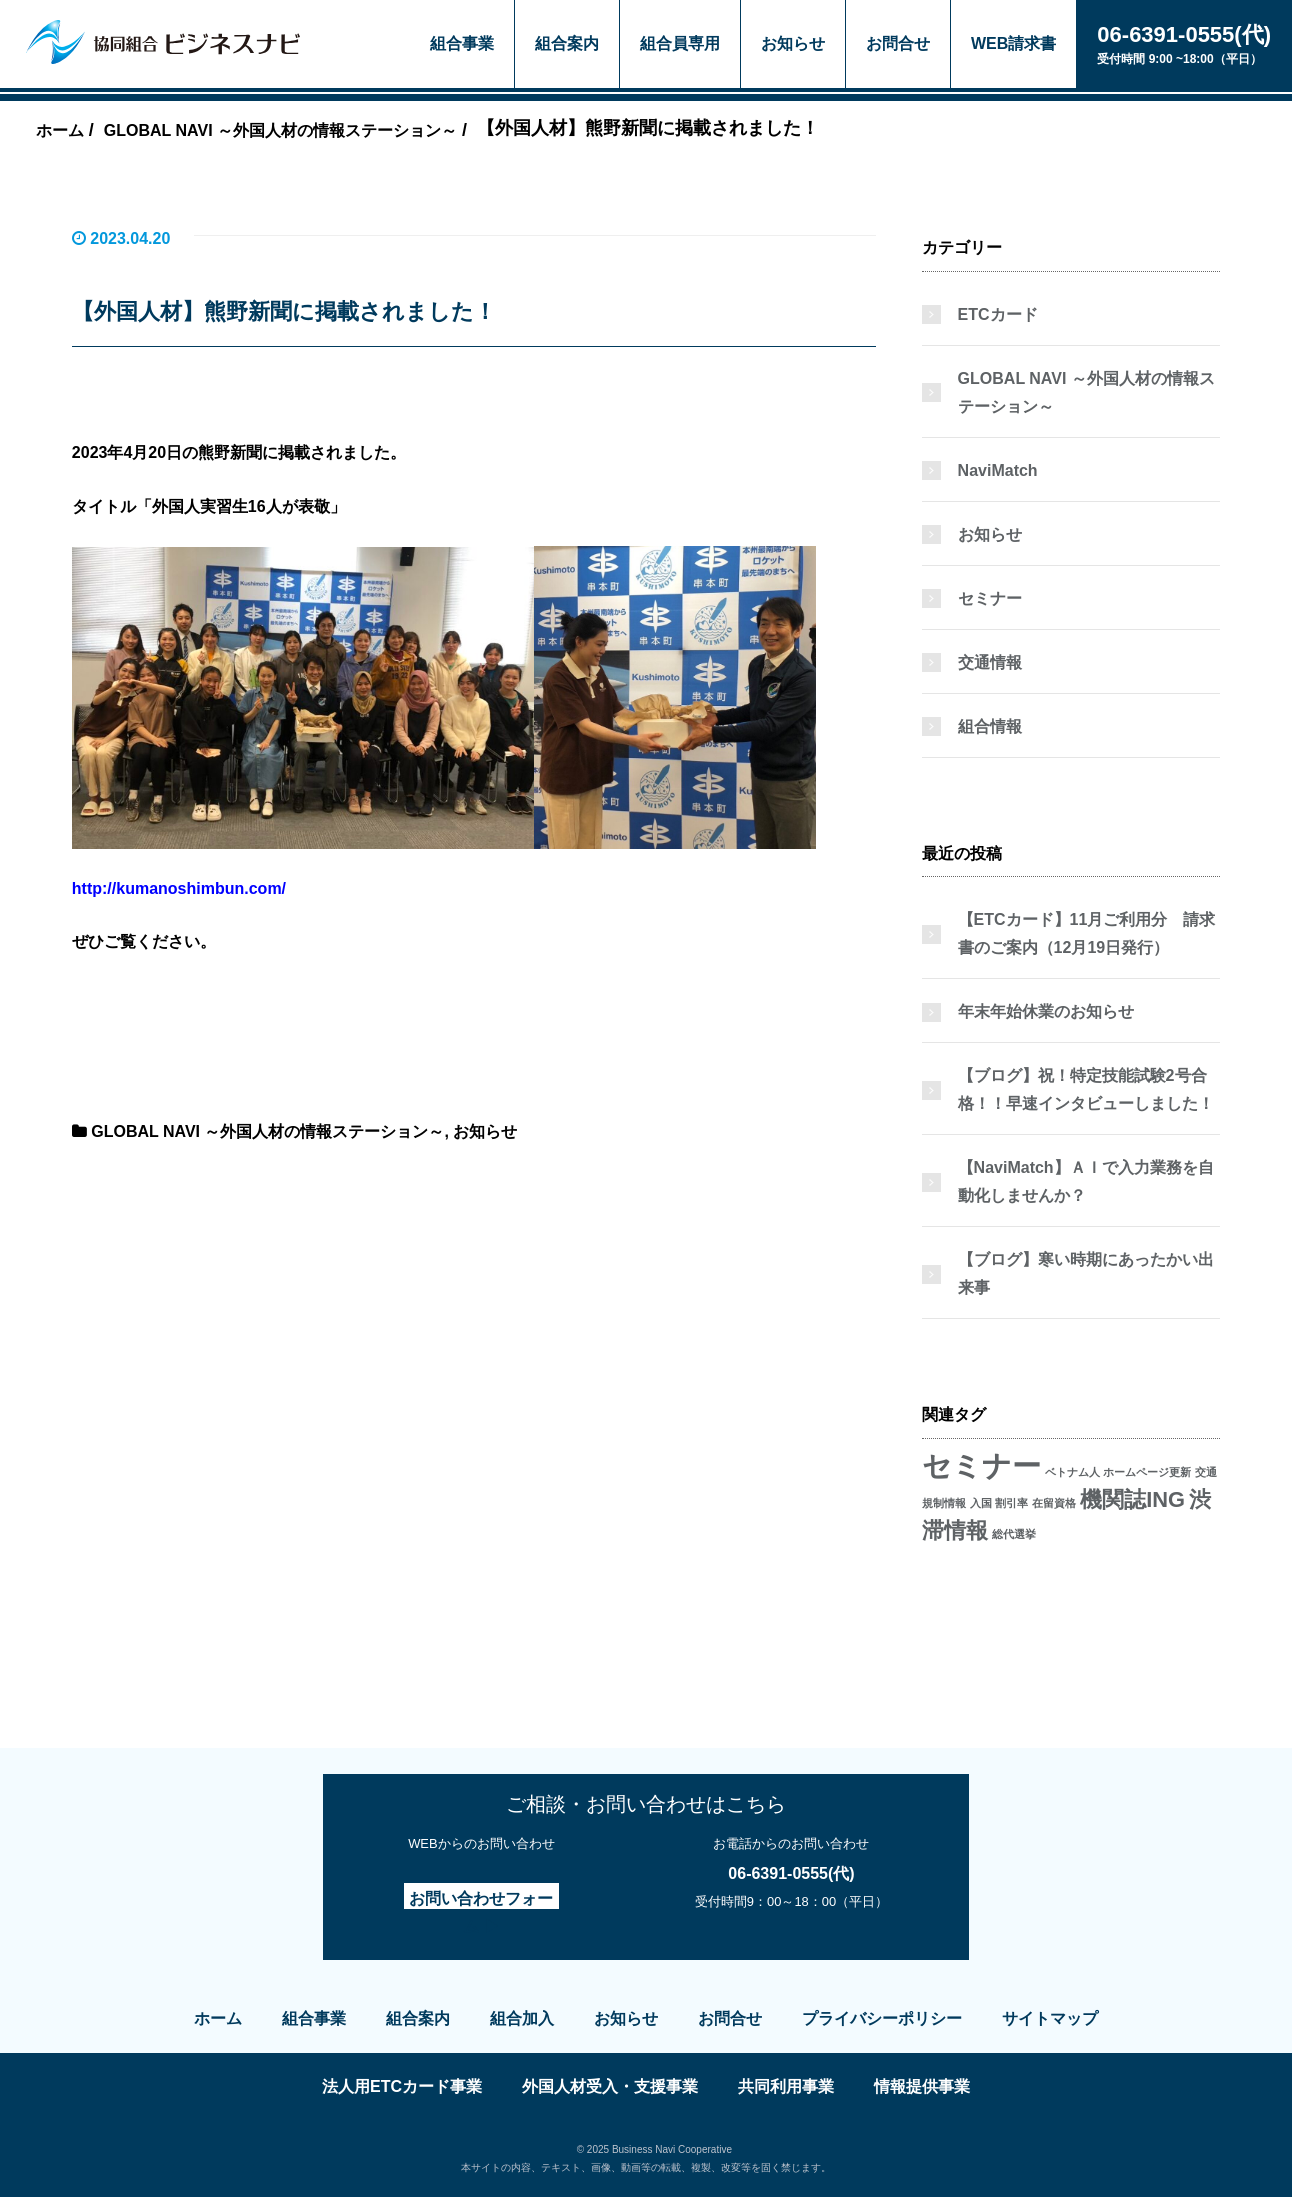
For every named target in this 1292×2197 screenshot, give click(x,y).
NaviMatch (998, 470)
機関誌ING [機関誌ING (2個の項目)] (1132, 1499)
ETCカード (998, 314)
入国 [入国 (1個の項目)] (981, 1503)
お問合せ (898, 43)
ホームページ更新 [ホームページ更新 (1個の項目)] (1147, 1472)
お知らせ (793, 43)
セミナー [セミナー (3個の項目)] (981, 1465)
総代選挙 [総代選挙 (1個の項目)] (1014, 1534)
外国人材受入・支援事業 (610, 2086)
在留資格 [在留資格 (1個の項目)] (1054, 1503)
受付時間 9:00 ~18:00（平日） (1184, 43)
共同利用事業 (786, 2086)
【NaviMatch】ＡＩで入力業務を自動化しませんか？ (1086, 1181)
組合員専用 (680, 43)
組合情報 (990, 726)
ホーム (218, 2018)
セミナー (990, 598)
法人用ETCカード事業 (402, 2086)
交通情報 (990, 662)
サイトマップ (1050, 2018)
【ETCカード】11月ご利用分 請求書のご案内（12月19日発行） (1087, 933)
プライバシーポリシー (882, 2018)
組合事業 (462, 43)
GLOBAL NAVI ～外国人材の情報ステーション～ (267, 1131)
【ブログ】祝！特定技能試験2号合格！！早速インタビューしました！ (1086, 1089)
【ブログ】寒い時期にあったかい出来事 (1086, 1273)
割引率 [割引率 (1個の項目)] (1011, 1503)
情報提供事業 (922, 2086)
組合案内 (567, 43)
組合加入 (522, 2018)
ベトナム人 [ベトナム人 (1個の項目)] (1072, 1472)
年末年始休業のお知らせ (1046, 1011)
